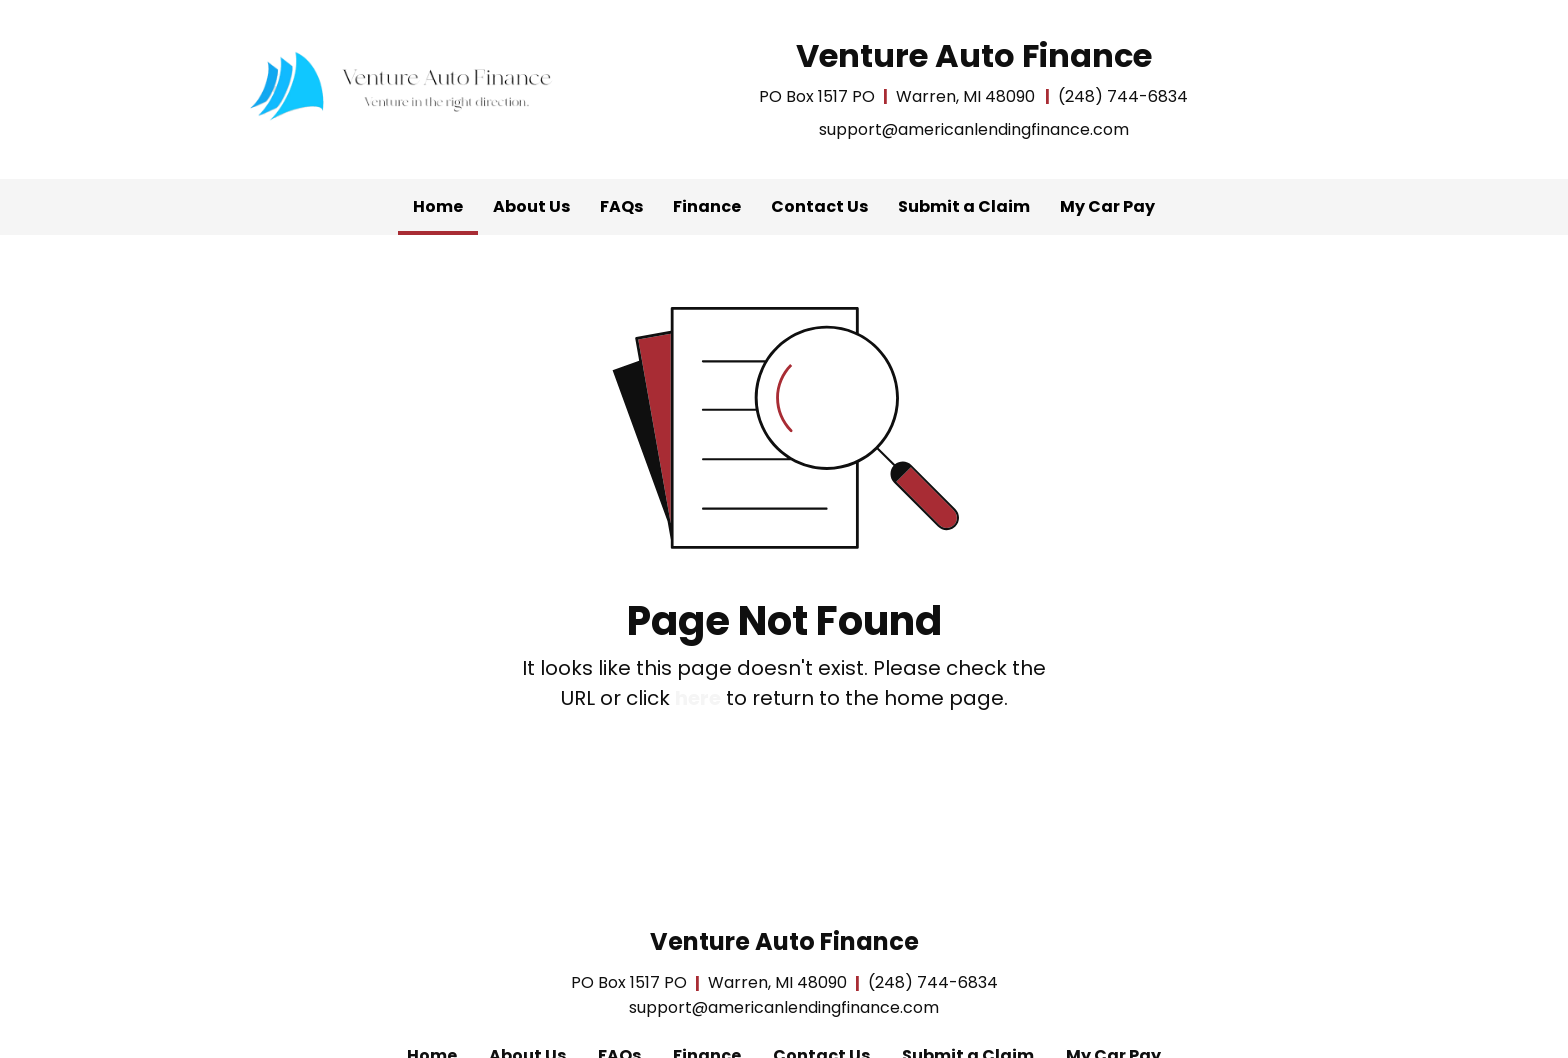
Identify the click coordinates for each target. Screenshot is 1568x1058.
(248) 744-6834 (1123, 96)
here (698, 698)
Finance (707, 206)
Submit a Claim (964, 206)
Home (445, 202)
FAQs (621, 206)
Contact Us (819, 206)
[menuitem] (438, 207)
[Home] (404, 85)
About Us (531, 206)
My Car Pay (1107, 206)
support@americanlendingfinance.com (974, 129)
